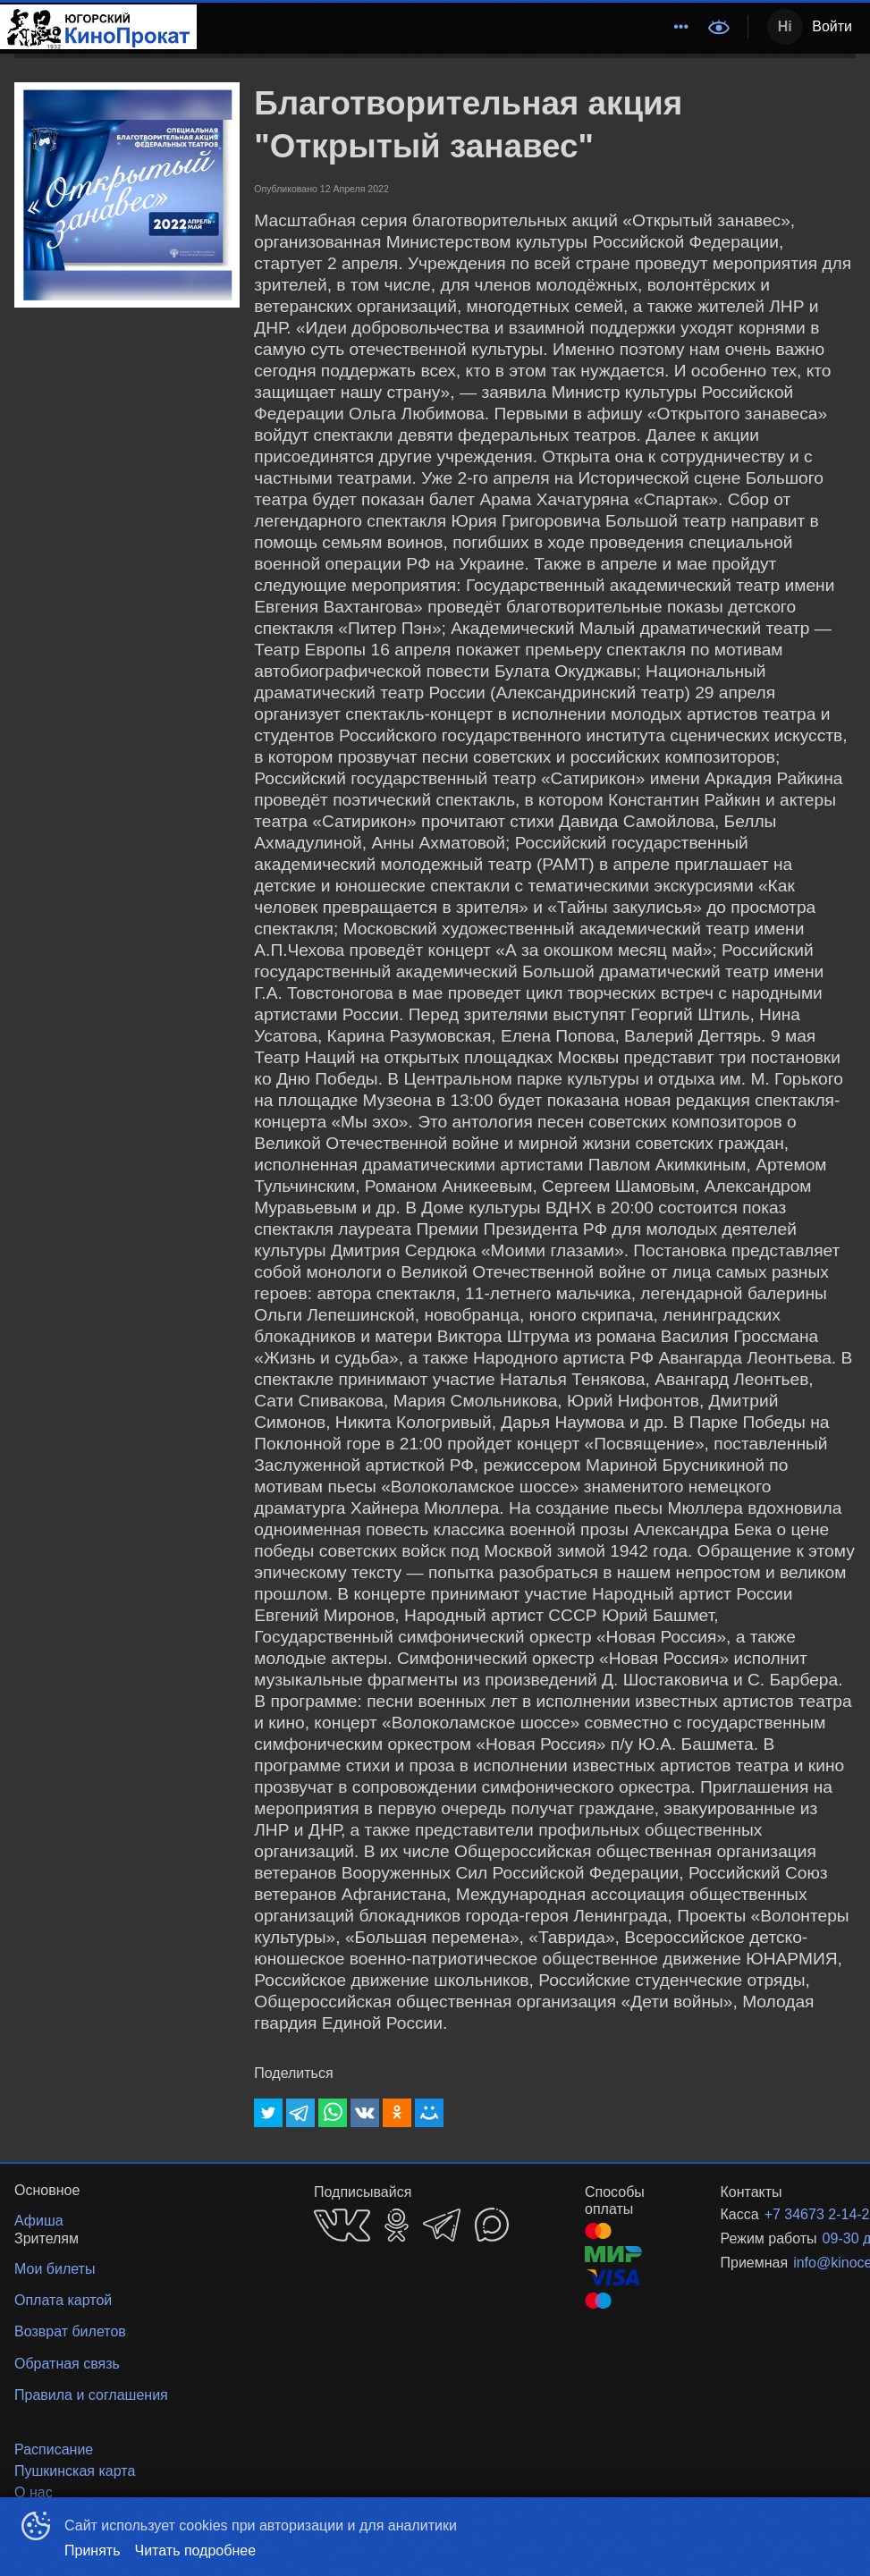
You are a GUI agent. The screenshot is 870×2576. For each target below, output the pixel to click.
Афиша (549, 26)
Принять (92, 2550)
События (625, 26)
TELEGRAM (441, 2225)
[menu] (447, 27)
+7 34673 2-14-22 (788, 2214)
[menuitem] (334, 27)
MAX (492, 2225)
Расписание (464, 26)
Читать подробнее (196, 2550)
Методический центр (334, 26)
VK (342, 2225)
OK (396, 2225)
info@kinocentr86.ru (803, 2262)
